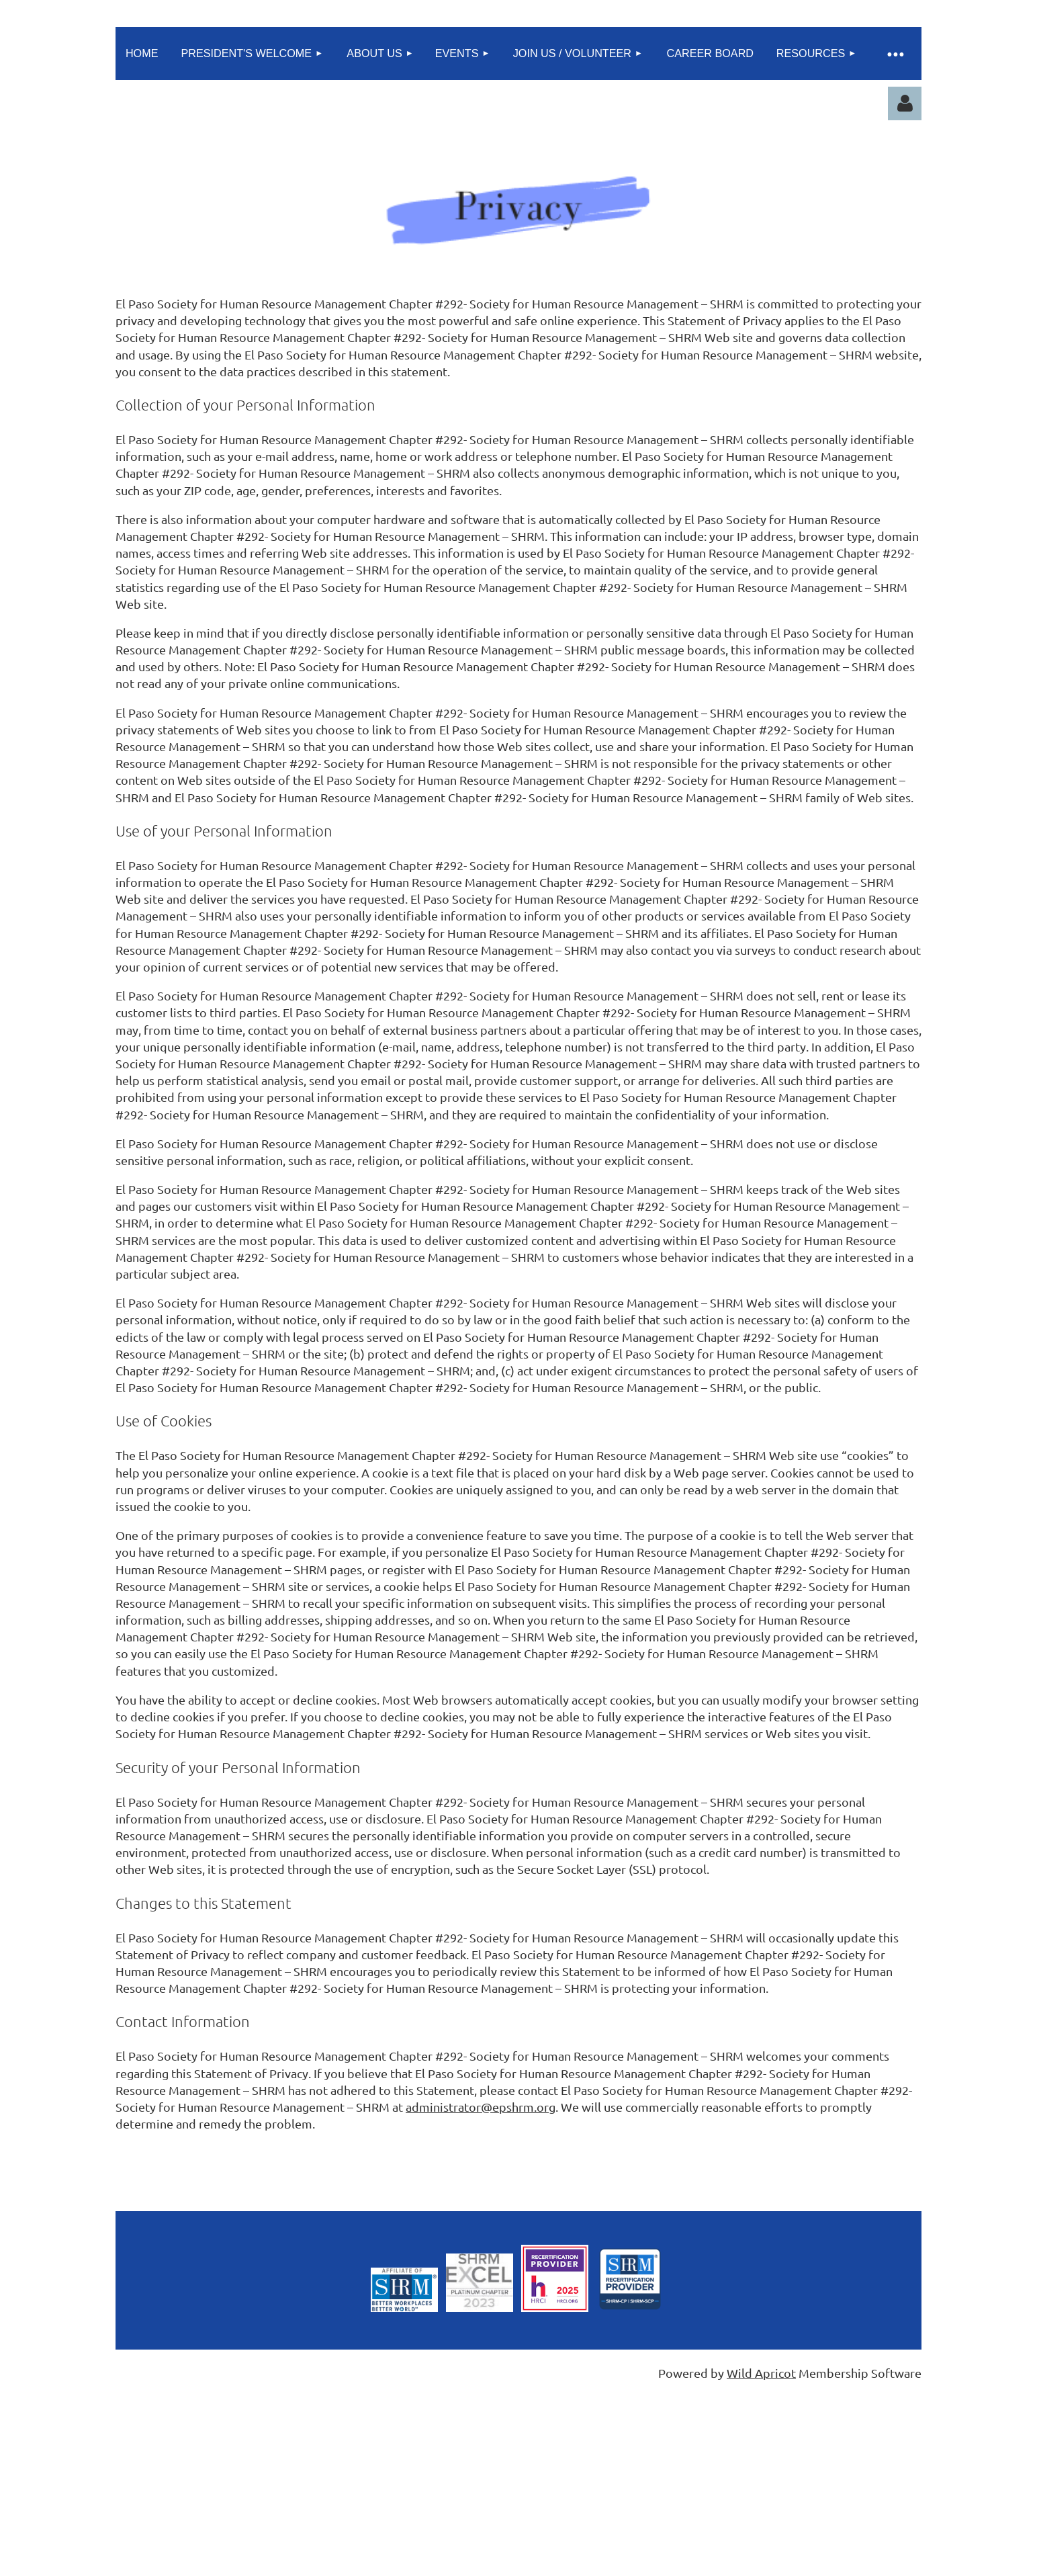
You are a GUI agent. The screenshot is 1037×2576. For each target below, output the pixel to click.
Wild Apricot (761, 2373)
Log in (904, 103)
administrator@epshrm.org (480, 2107)
